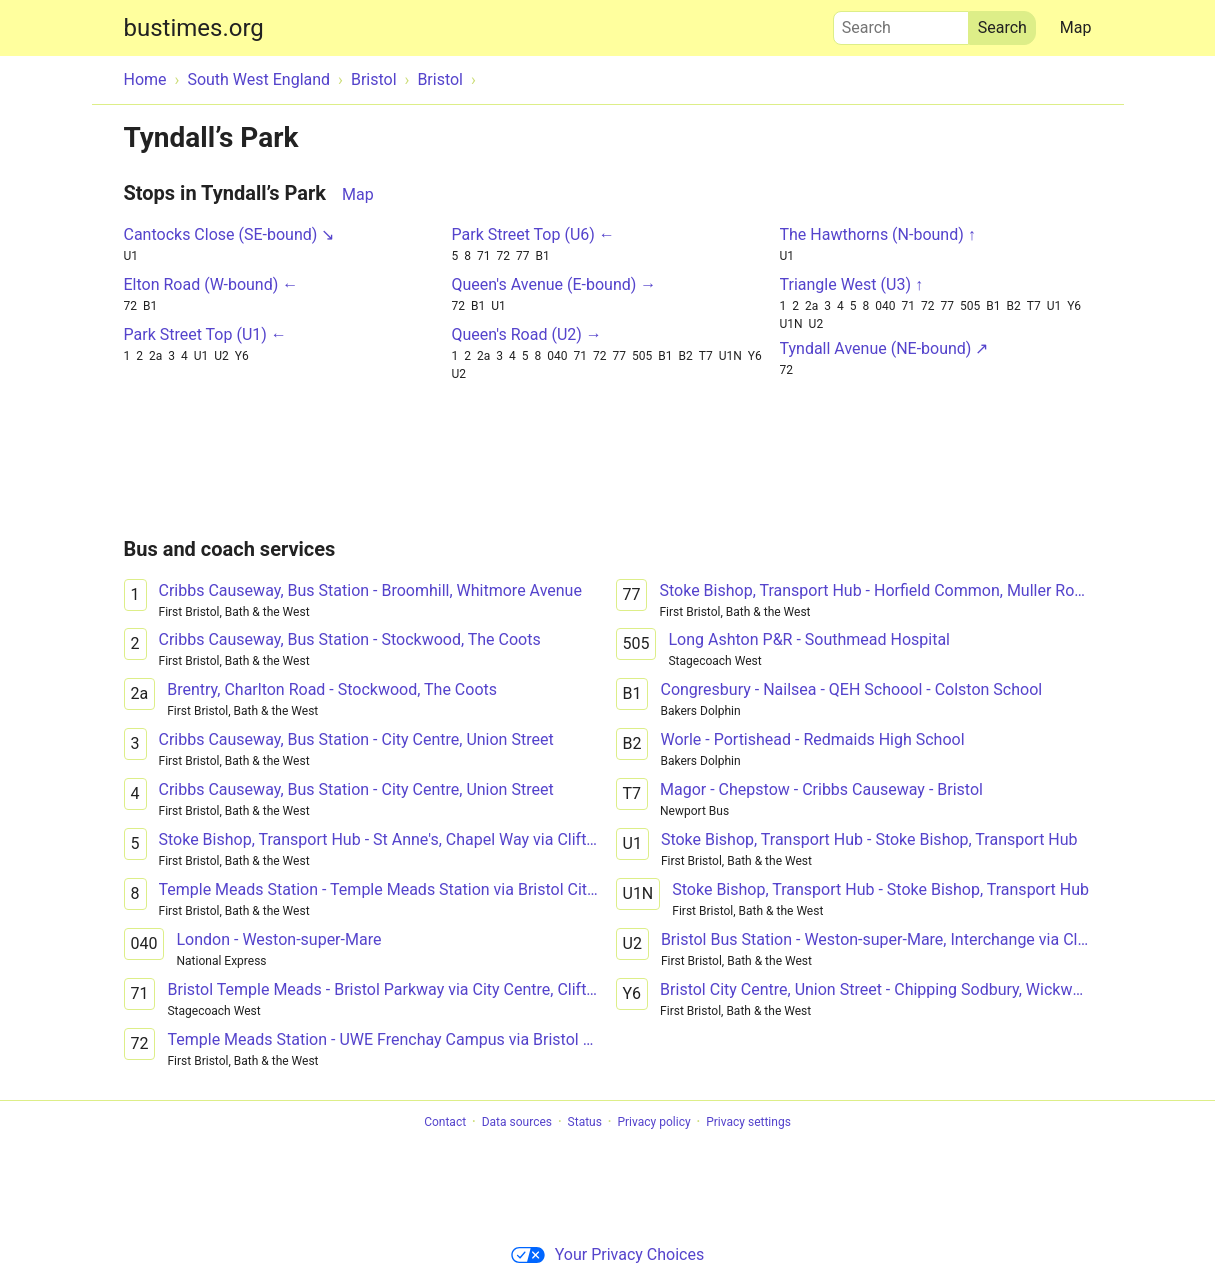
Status (585, 1122)
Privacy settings (748, 1122)
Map (1076, 27)
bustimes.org (194, 28)
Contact (445, 1122)
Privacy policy (653, 1122)
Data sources (517, 1122)
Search (901, 23)
